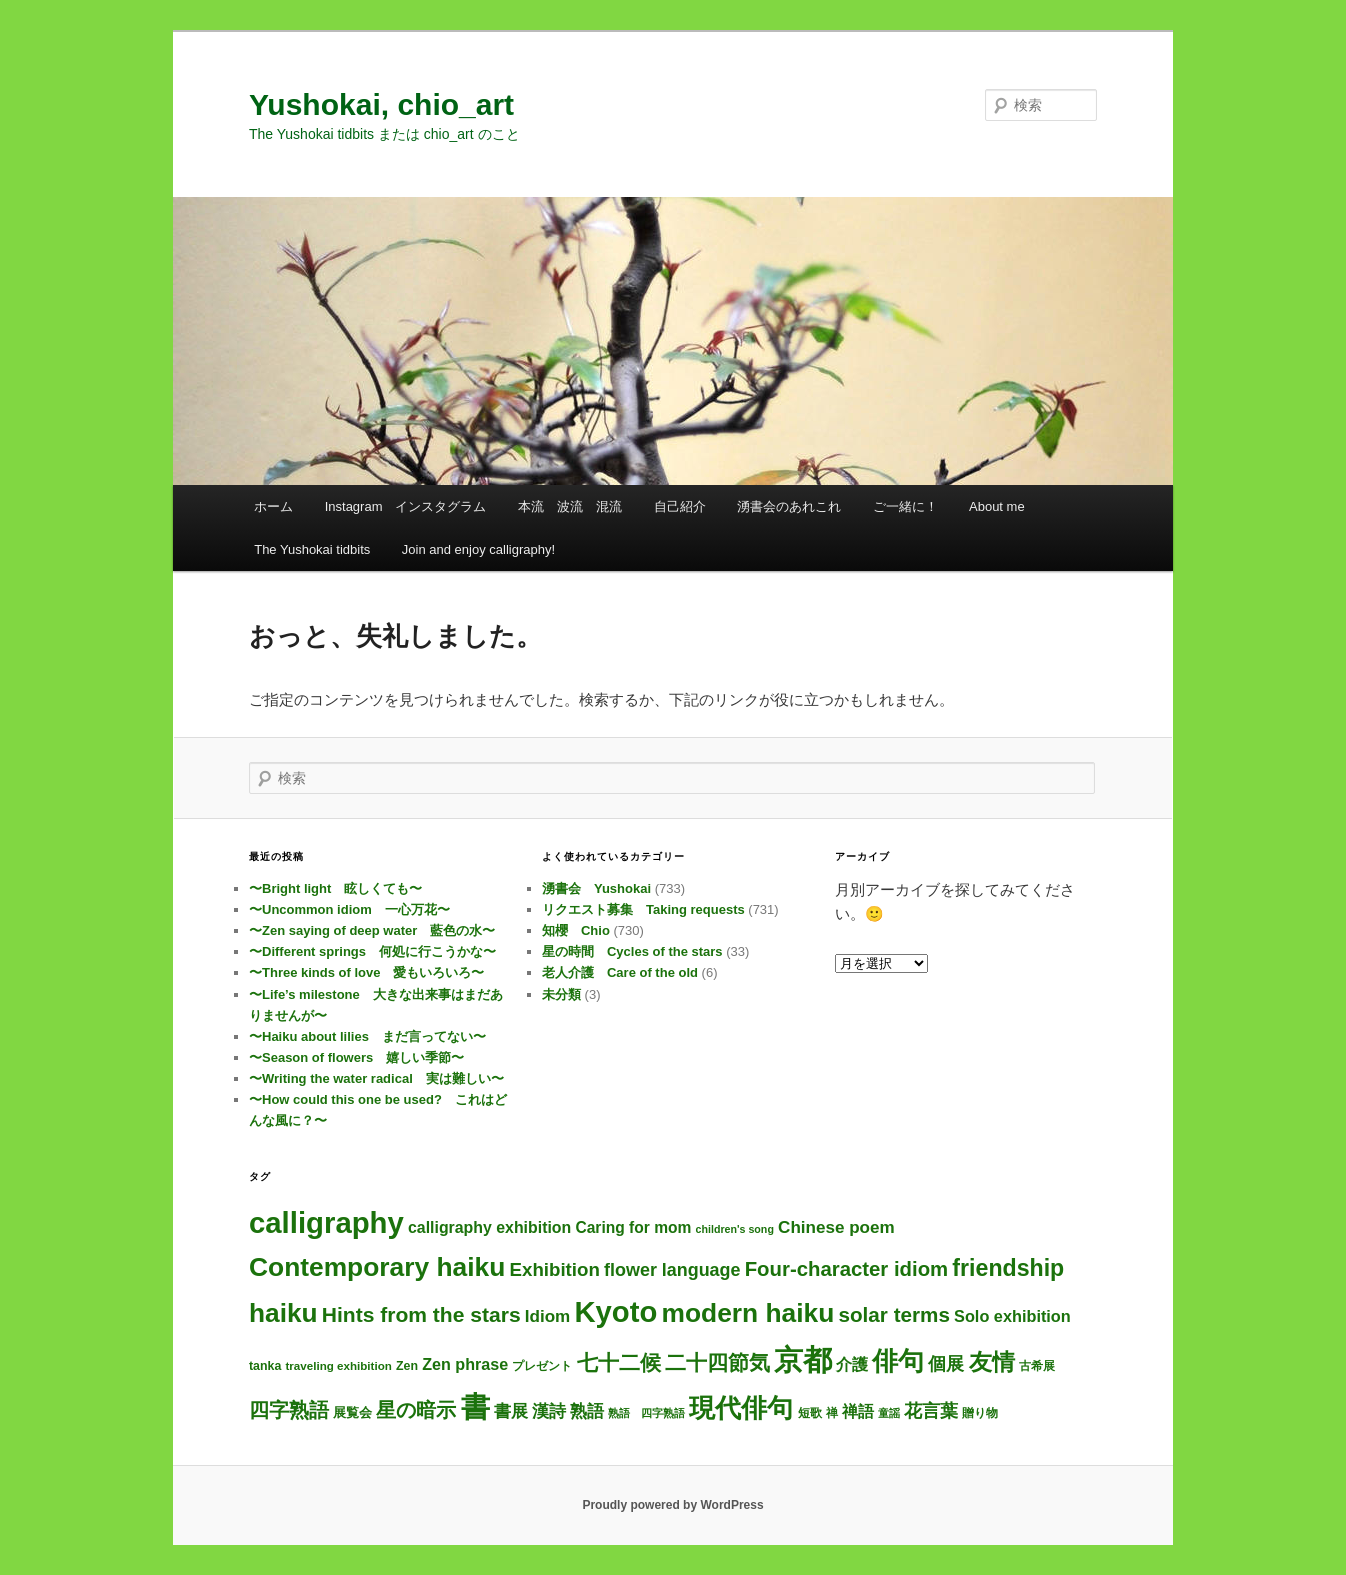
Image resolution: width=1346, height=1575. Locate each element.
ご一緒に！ (905, 506)
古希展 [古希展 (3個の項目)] (1037, 1365)
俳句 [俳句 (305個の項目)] (898, 1361)
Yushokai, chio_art (381, 104)
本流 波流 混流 (570, 506)
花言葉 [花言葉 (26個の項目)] (931, 1411)
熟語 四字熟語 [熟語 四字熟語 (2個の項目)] (646, 1413)
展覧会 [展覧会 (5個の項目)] (352, 1412)
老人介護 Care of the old (620, 972)
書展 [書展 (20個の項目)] (511, 1411)
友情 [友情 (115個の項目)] (992, 1362)
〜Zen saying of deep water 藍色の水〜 (372, 930)
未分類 (561, 994)
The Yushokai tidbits (312, 549)
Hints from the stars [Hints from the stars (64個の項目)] (421, 1314)
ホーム (273, 506)
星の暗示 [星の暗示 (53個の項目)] (416, 1410)
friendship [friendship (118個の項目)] (1008, 1268)
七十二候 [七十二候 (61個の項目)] (619, 1362)
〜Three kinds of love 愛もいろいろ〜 (366, 972)
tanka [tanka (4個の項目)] (265, 1366)
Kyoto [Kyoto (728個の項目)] (615, 1312)
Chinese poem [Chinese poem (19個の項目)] (836, 1227)
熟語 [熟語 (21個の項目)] (587, 1411)
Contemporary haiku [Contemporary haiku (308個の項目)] (377, 1267)
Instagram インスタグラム (406, 506)
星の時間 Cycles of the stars (632, 951)
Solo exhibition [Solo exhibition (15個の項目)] (1012, 1316)
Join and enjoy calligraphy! (478, 549)
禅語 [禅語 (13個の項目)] (858, 1411)
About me (997, 506)
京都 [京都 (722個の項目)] (803, 1360)
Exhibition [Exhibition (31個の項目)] (555, 1269)
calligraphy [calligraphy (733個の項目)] (326, 1222)
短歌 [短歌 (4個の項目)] (810, 1413)
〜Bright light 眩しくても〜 (335, 888)
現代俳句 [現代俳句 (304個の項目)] (741, 1408)
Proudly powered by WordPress (672, 1505)
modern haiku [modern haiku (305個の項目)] (748, 1313)
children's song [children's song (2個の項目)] (735, 1229)
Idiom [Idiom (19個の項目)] (548, 1316)
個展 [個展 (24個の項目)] (946, 1364)
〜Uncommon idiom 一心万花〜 (349, 909)
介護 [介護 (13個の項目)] (852, 1364)
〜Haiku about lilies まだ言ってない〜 (367, 1036)
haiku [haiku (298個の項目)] (283, 1313)
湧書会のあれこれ (789, 506)
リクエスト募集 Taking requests (643, 909)
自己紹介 (680, 506)
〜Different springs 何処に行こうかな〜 (372, 951)
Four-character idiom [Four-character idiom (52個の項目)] (846, 1269)
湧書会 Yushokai (596, 888)
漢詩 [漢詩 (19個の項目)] (549, 1411)
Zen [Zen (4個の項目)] (407, 1366)
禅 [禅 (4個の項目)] (832, 1413)
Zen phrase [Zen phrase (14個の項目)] (465, 1364)
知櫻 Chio (576, 930)
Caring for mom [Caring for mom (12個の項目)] (633, 1227)
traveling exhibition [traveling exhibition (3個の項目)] (339, 1365)
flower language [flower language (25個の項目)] (672, 1270)
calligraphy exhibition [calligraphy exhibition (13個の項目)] (489, 1227)
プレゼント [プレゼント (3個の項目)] (542, 1365)
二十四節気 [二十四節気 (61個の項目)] (717, 1362)
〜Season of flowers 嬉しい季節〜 (356, 1057)
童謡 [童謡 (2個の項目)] (889, 1413)
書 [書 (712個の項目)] (475, 1407)
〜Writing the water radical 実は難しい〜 (376, 1078)
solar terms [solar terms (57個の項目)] (894, 1314)
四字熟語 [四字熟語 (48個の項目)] (289, 1410)
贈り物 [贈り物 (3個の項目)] (980, 1412)
